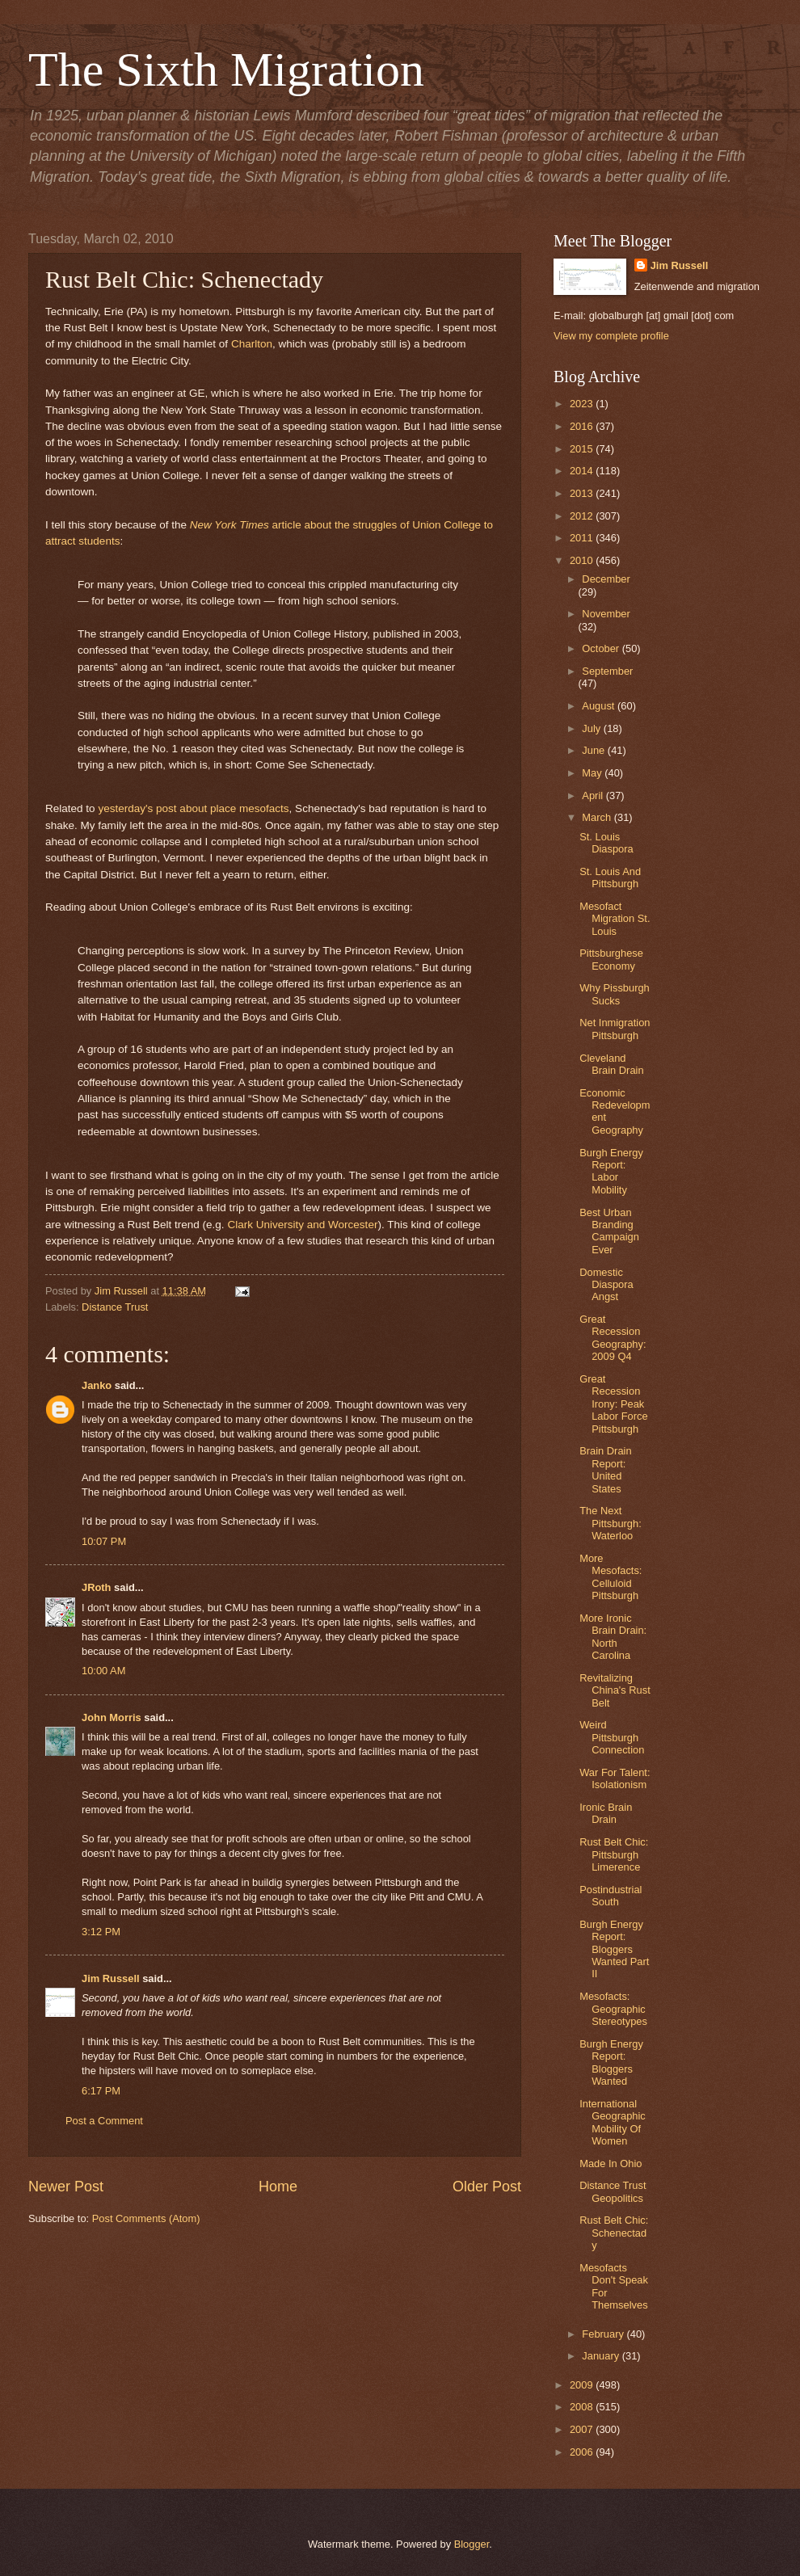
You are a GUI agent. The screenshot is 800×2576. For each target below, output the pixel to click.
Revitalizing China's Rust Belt (615, 1690)
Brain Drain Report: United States (605, 1469)
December (605, 579)
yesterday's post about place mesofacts (193, 808)
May (593, 773)
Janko (97, 1385)
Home (278, 2186)
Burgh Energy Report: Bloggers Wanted (611, 2062)
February (604, 2334)
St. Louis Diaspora (606, 843)
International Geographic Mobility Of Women (612, 2122)
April (593, 795)
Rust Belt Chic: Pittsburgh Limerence (613, 1854)
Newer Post (65, 2186)
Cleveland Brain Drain (611, 1064)
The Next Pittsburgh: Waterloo (610, 1523)
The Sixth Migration (226, 69)
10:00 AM (103, 1671)
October (601, 648)
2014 (583, 471)
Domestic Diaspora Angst (606, 1284)
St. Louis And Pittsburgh (610, 877)
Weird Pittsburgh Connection (611, 1737)
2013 (583, 493)
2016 (583, 426)
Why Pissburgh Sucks (614, 994)
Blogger (472, 2544)
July (592, 728)
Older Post (487, 2186)
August (599, 706)
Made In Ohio (610, 2163)
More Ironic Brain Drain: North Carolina (612, 1636)
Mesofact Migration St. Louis (614, 918)
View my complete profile (611, 336)
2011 (583, 538)
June (595, 750)
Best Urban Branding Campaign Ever (609, 1231)
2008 (583, 2407)
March (597, 817)
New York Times (229, 525)
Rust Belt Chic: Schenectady (613, 2232)
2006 (583, 2452)
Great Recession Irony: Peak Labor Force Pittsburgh (613, 1404)
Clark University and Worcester (302, 1225)
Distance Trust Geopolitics (612, 2191)
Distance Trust (115, 1307)
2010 (583, 560)
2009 (583, 2385)
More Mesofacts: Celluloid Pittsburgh (610, 1577)
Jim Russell (111, 1978)
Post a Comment (104, 2121)
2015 (583, 449)
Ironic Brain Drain (605, 1813)
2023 (583, 404)
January (601, 2356)
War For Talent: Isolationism (614, 1778)
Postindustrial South (610, 1896)
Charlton (251, 344)
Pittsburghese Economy (611, 959)
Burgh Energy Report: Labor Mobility (611, 1171)
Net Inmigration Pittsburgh (614, 1029)
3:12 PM (101, 1932)
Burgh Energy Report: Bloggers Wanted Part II (614, 1949)
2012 (583, 516)
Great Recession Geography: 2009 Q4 (612, 1337)
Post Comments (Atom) (146, 2218)
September (607, 671)
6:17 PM (101, 2091)
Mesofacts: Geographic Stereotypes (613, 2008)
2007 (583, 2429)
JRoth (96, 1587)
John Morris (111, 1717)
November (605, 614)
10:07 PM (104, 1541)
